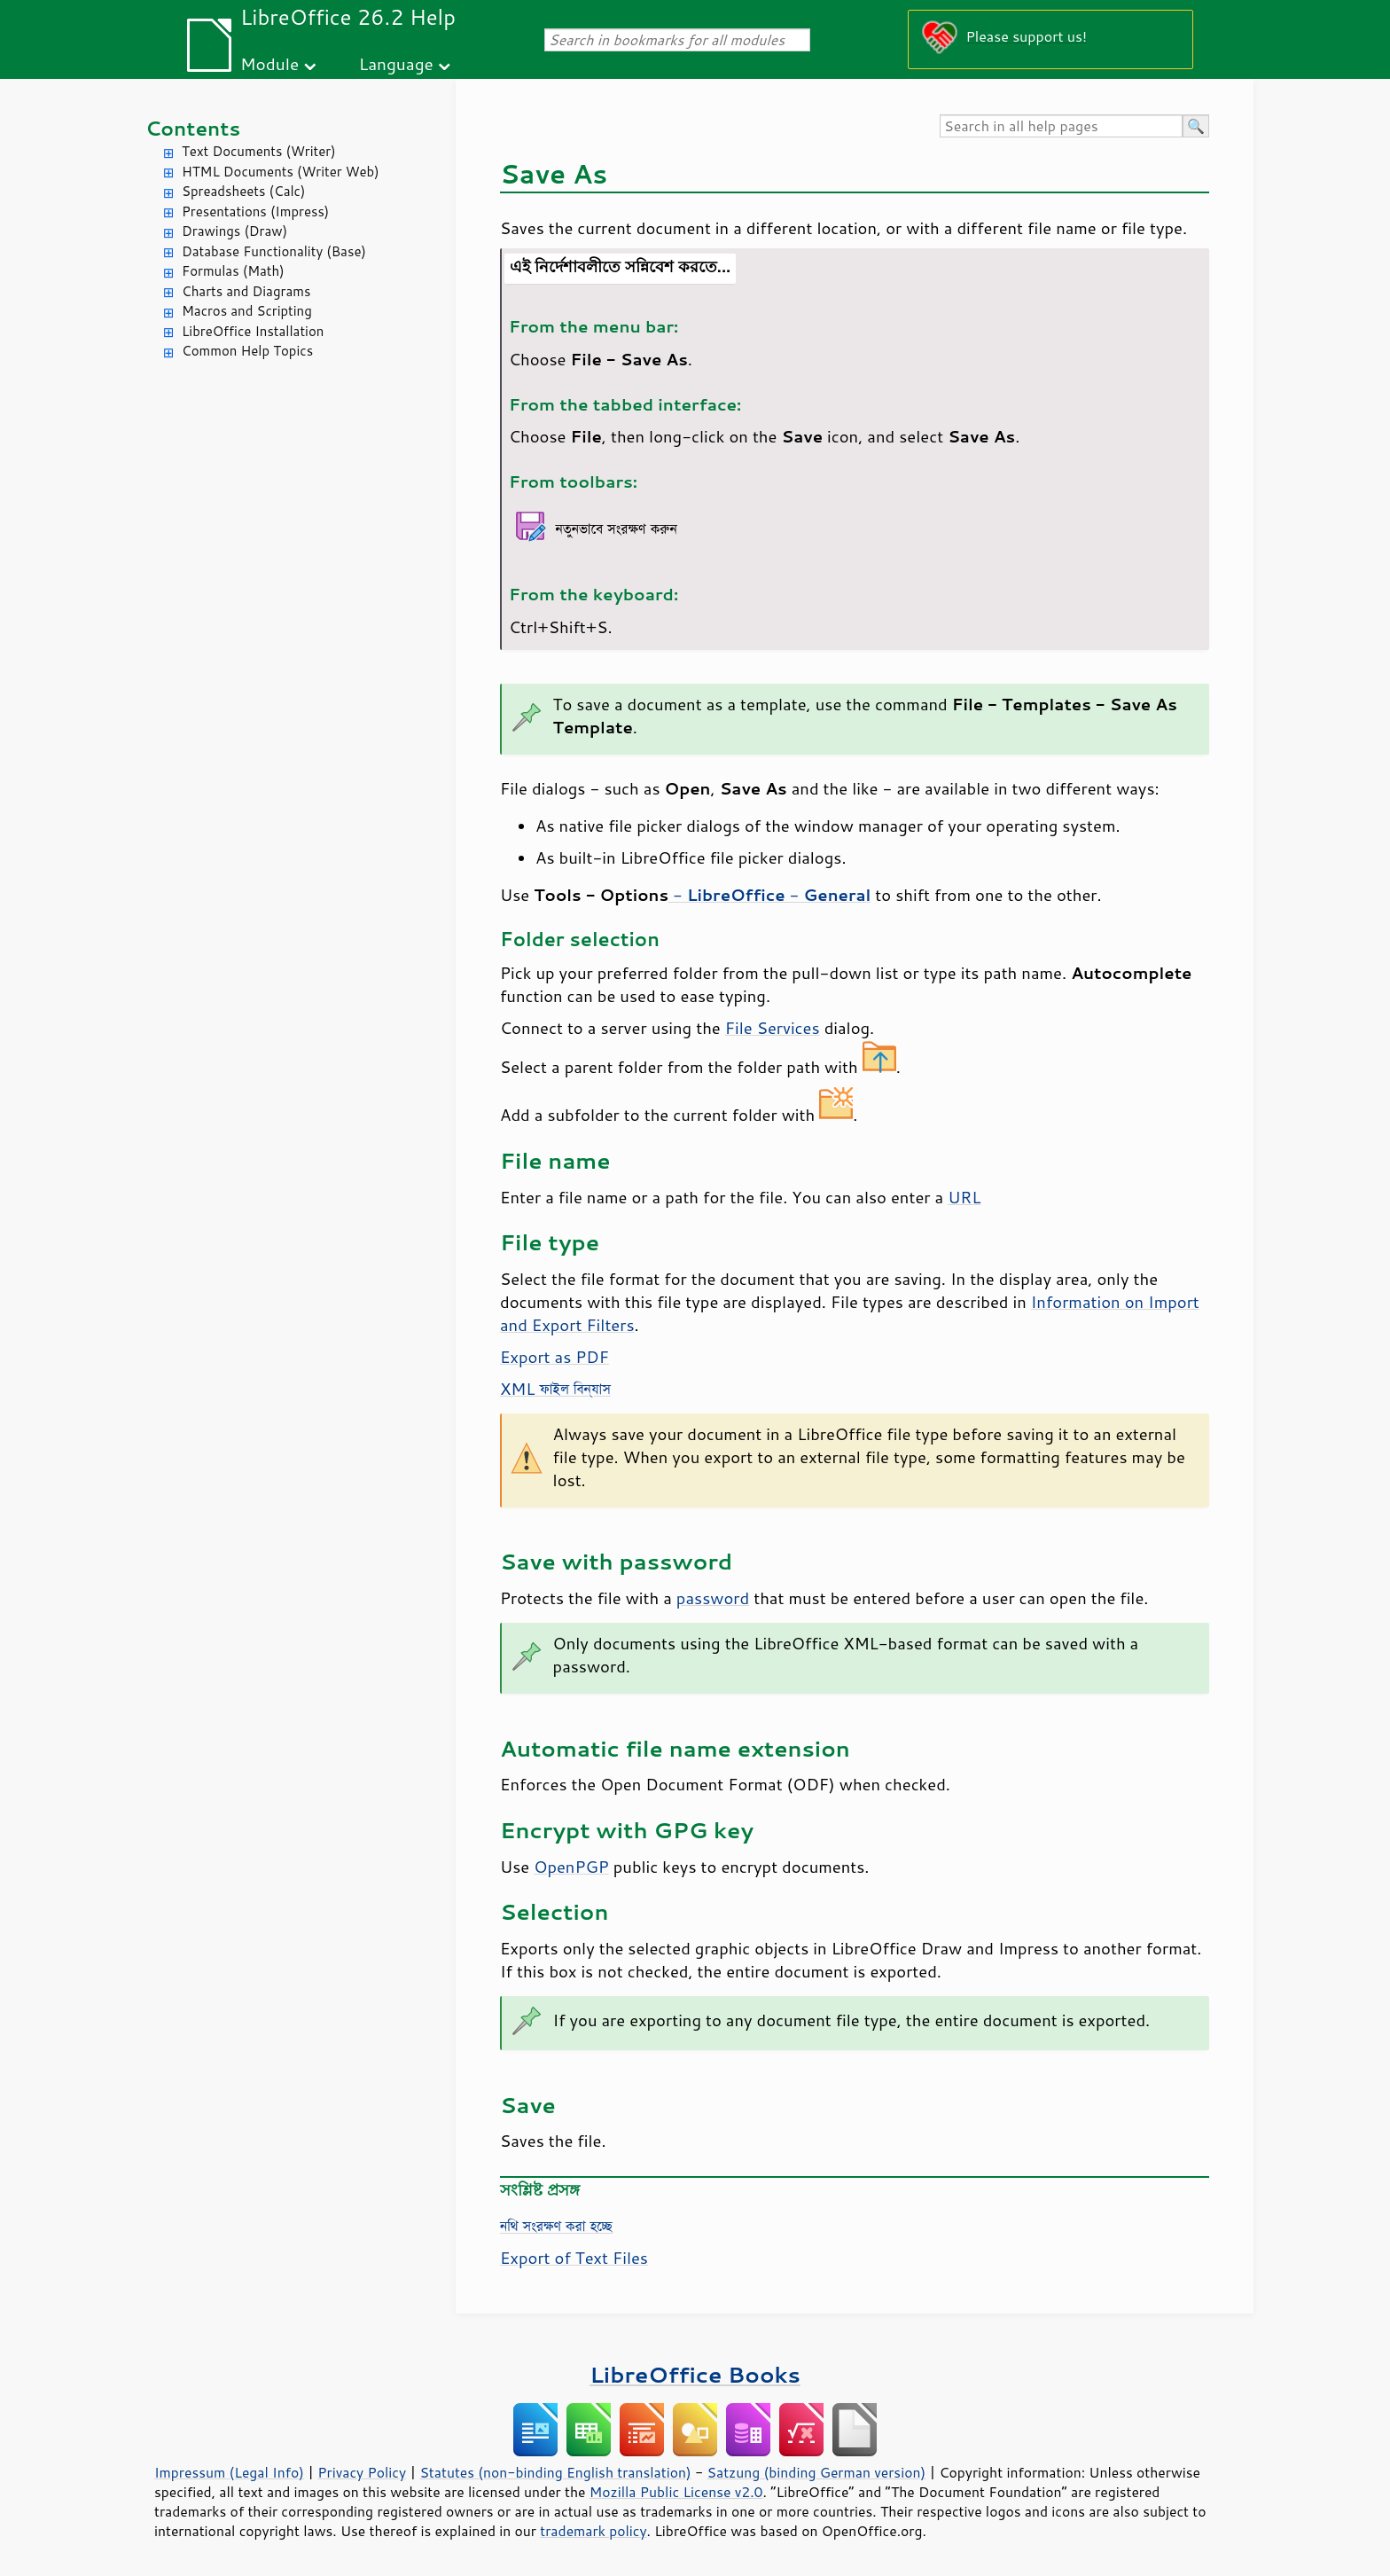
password (712, 1597)
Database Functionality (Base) (274, 251)
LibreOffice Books (695, 2374)
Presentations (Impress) (255, 211)
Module (269, 63)
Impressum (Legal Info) (229, 2472)
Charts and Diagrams (246, 291)
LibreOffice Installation (253, 331)
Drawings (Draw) (234, 231)
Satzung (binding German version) (816, 2472)
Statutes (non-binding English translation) (555, 2472)
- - (769, 894)
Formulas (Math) (233, 271)
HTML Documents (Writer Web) (280, 171)
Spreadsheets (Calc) (243, 191)
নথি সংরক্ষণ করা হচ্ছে (556, 2225)
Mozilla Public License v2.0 (676, 2492)
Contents (192, 128)
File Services (772, 1027)
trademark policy (593, 2531)
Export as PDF (554, 1356)
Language (396, 63)
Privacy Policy (361, 2472)
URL (964, 1197)
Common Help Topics (247, 350)
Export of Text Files (574, 2257)
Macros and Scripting (247, 310)
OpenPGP (571, 1866)
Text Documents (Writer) (259, 151)
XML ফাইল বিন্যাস (555, 1388)
